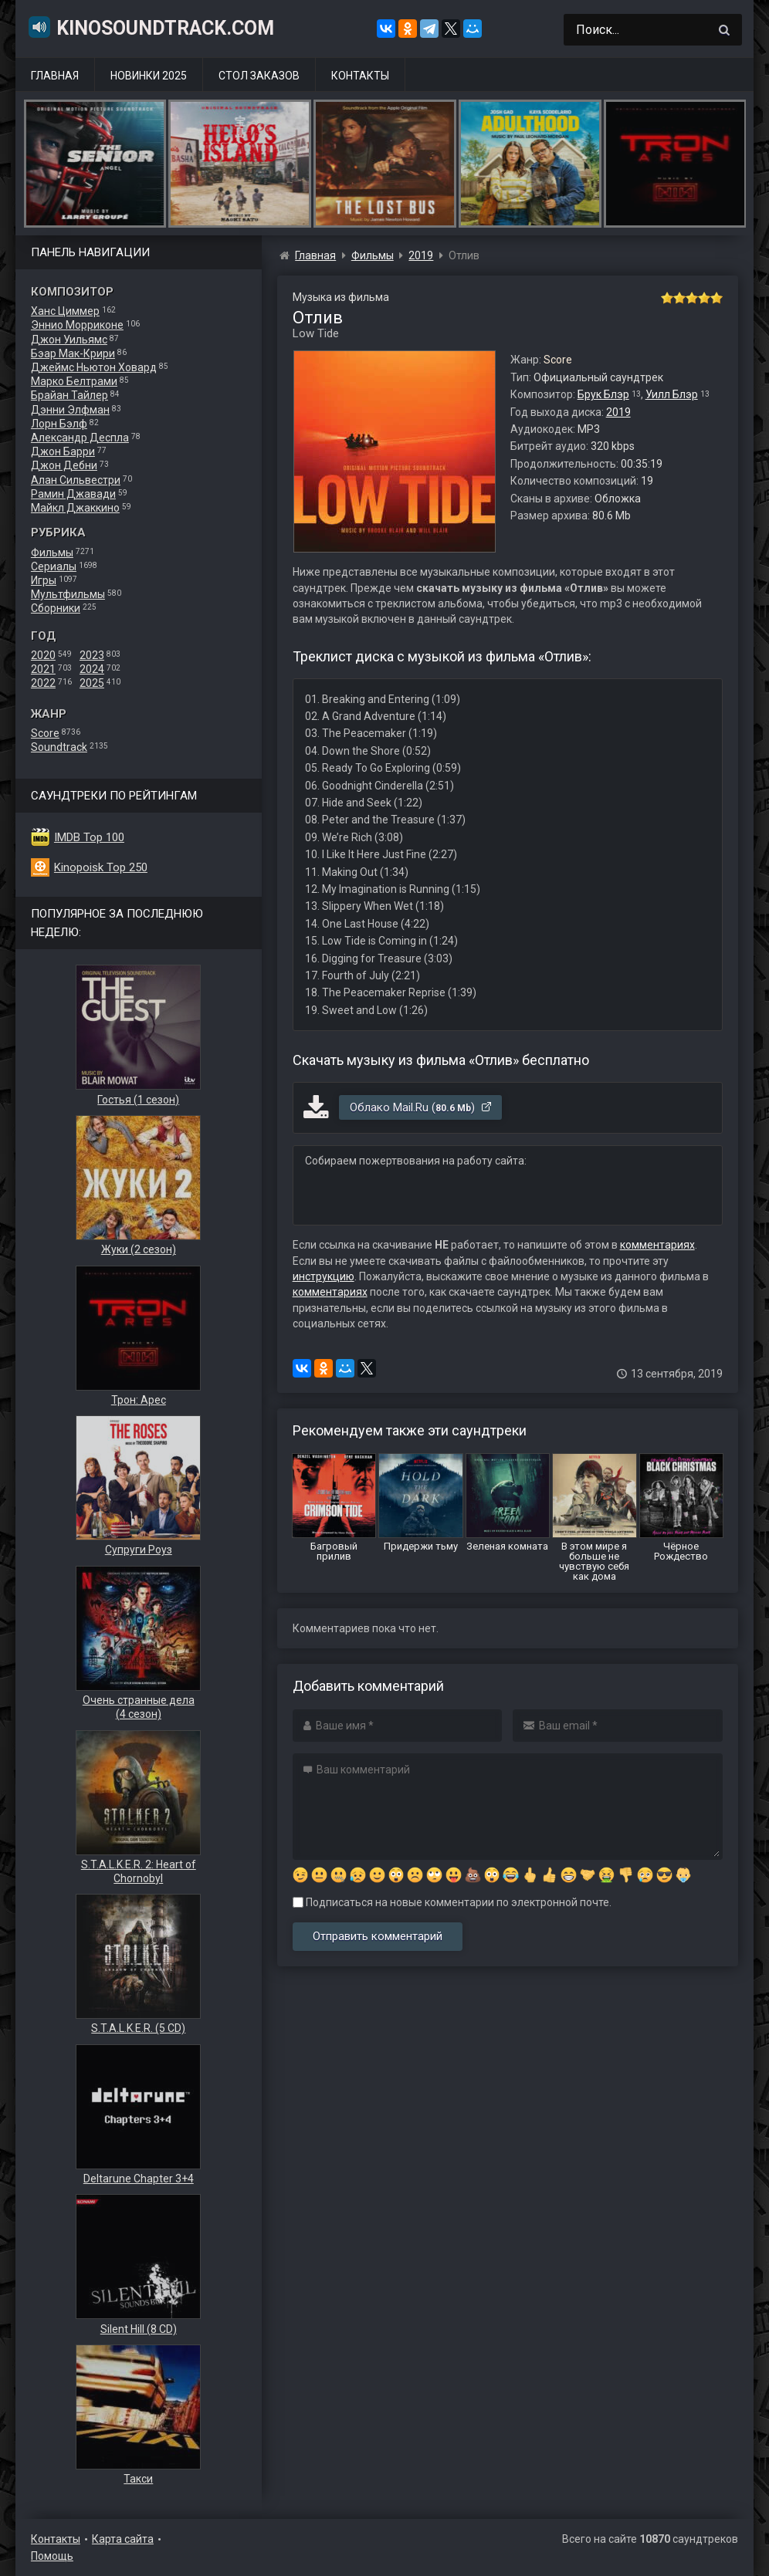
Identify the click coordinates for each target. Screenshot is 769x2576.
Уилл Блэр (671, 394)
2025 (92, 683)
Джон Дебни (64, 465)
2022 (43, 683)
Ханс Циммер (65, 311)
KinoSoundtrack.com (150, 27)
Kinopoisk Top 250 (100, 867)
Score (45, 733)
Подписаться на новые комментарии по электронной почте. (452, 1902)
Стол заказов (259, 75)
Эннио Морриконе (77, 325)
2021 (43, 669)
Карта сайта (123, 2539)
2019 (618, 412)
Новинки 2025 (148, 75)
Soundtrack (59, 747)
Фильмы (52, 552)
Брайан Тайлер (69, 395)
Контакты (360, 75)
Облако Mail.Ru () (421, 1107)
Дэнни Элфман (70, 410)
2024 (92, 669)
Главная (55, 75)
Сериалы (53, 566)
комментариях (657, 1245)
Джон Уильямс (69, 339)
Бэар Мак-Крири (73, 353)
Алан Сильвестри (75, 480)
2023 (92, 655)
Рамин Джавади (73, 494)
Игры (43, 580)
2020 (43, 655)
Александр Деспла (80, 437)
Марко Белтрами (74, 381)
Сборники (55, 608)
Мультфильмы (68, 594)
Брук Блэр (603, 394)
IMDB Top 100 (89, 837)
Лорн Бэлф (59, 424)
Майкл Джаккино (75, 508)
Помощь (52, 2556)
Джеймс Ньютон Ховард (94, 367)
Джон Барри (63, 451)
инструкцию (323, 1276)
